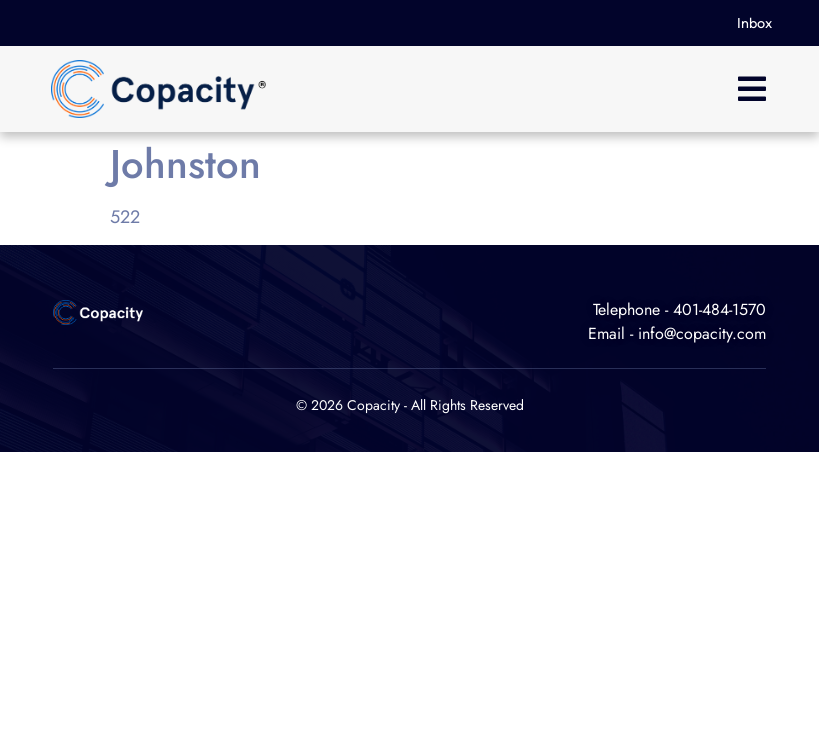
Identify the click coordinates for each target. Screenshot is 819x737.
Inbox (754, 23)
